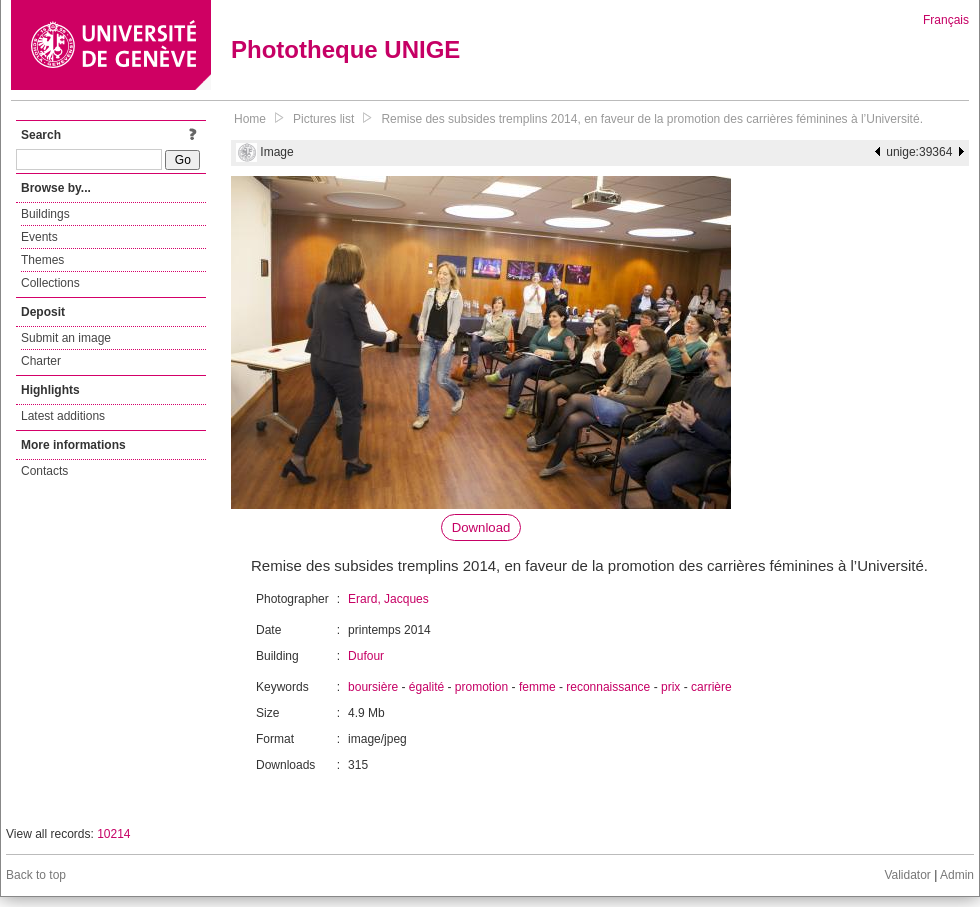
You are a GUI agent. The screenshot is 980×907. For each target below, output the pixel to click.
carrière (711, 687)
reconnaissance (608, 687)
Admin (957, 875)
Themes (42, 260)
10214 (113, 834)
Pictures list (323, 119)
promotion (481, 687)
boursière (373, 687)
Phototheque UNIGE (345, 49)
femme (537, 687)
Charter (41, 361)
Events (39, 237)
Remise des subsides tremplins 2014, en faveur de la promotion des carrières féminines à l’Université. (652, 119)
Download (481, 527)
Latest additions (63, 416)
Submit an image (66, 338)
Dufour (366, 656)
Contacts (44, 471)
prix (670, 687)
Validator (907, 875)
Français (946, 20)
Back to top (36, 875)
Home (250, 119)
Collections (50, 283)
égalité (426, 687)
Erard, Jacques (388, 599)
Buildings (45, 214)
